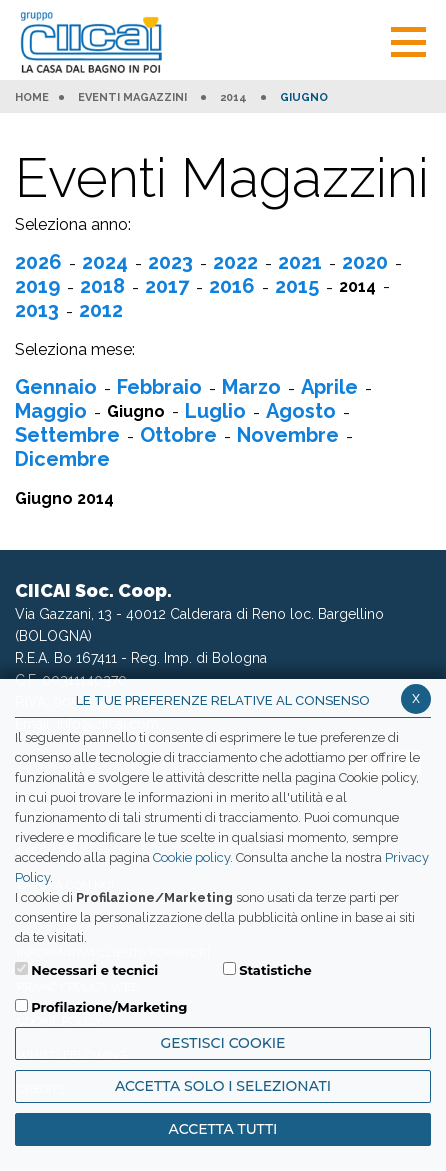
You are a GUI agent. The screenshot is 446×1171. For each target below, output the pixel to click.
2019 (37, 286)
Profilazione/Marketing (109, 1007)
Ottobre (178, 435)
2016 (232, 286)
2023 (170, 262)
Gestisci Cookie (223, 1043)
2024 (105, 262)
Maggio (51, 411)
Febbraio (159, 387)
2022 (235, 262)
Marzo (251, 387)
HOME (32, 98)
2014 (233, 98)
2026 (38, 262)
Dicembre (62, 459)
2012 (101, 310)
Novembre (288, 435)
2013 (37, 310)
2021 (300, 262)
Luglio (215, 411)
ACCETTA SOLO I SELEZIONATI (223, 1086)
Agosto (301, 411)
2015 (297, 286)
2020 (365, 262)
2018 (102, 286)
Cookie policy (191, 857)
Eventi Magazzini (132, 98)
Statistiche (275, 970)
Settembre (67, 435)
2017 (167, 286)
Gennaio (56, 387)
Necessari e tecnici (94, 970)
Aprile (329, 387)
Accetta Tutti (223, 1129)
